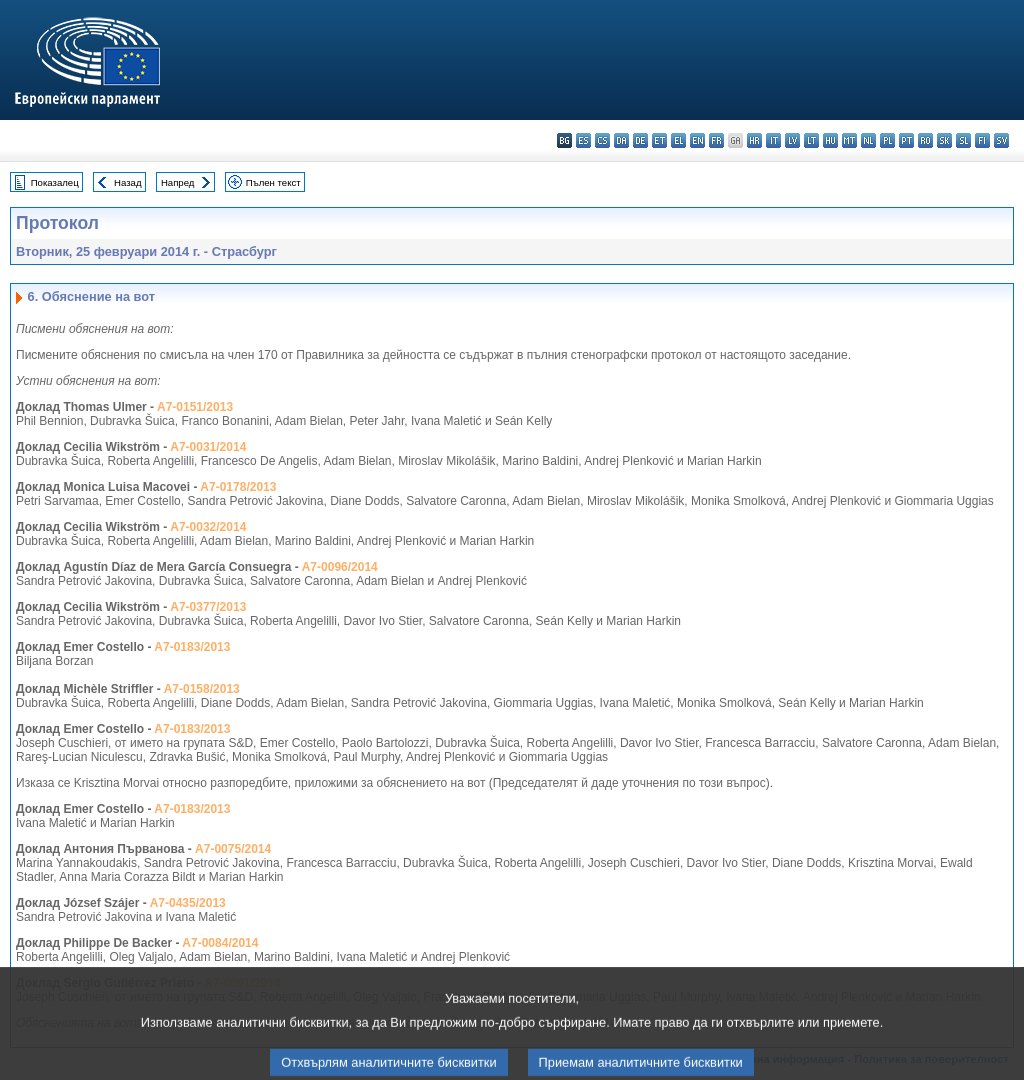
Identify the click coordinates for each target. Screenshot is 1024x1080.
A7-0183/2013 (192, 647)
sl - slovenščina (963, 140)
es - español (583, 140)
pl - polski (887, 140)
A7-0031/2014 (208, 447)
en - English (697, 140)
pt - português (906, 140)
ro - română (925, 140)
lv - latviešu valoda (792, 140)
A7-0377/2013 (208, 607)
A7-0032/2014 (208, 527)
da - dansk (621, 140)
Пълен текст (273, 182)
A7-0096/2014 (340, 567)
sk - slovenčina (944, 140)
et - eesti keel (659, 140)
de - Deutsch (640, 140)
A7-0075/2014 (233, 849)
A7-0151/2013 (195, 407)
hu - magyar (830, 140)
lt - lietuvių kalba (811, 140)
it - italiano (773, 140)
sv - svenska (1001, 140)
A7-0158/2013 (202, 689)
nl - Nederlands (868, 140)
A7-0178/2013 (238, 487)
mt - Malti (849, 140)
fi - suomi (982, 140)
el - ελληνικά (678, 140)
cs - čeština (602, 140)
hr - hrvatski (754, 140)
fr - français (716, 140)
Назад (128, 182)
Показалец (55, 182)
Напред (178, 182)
